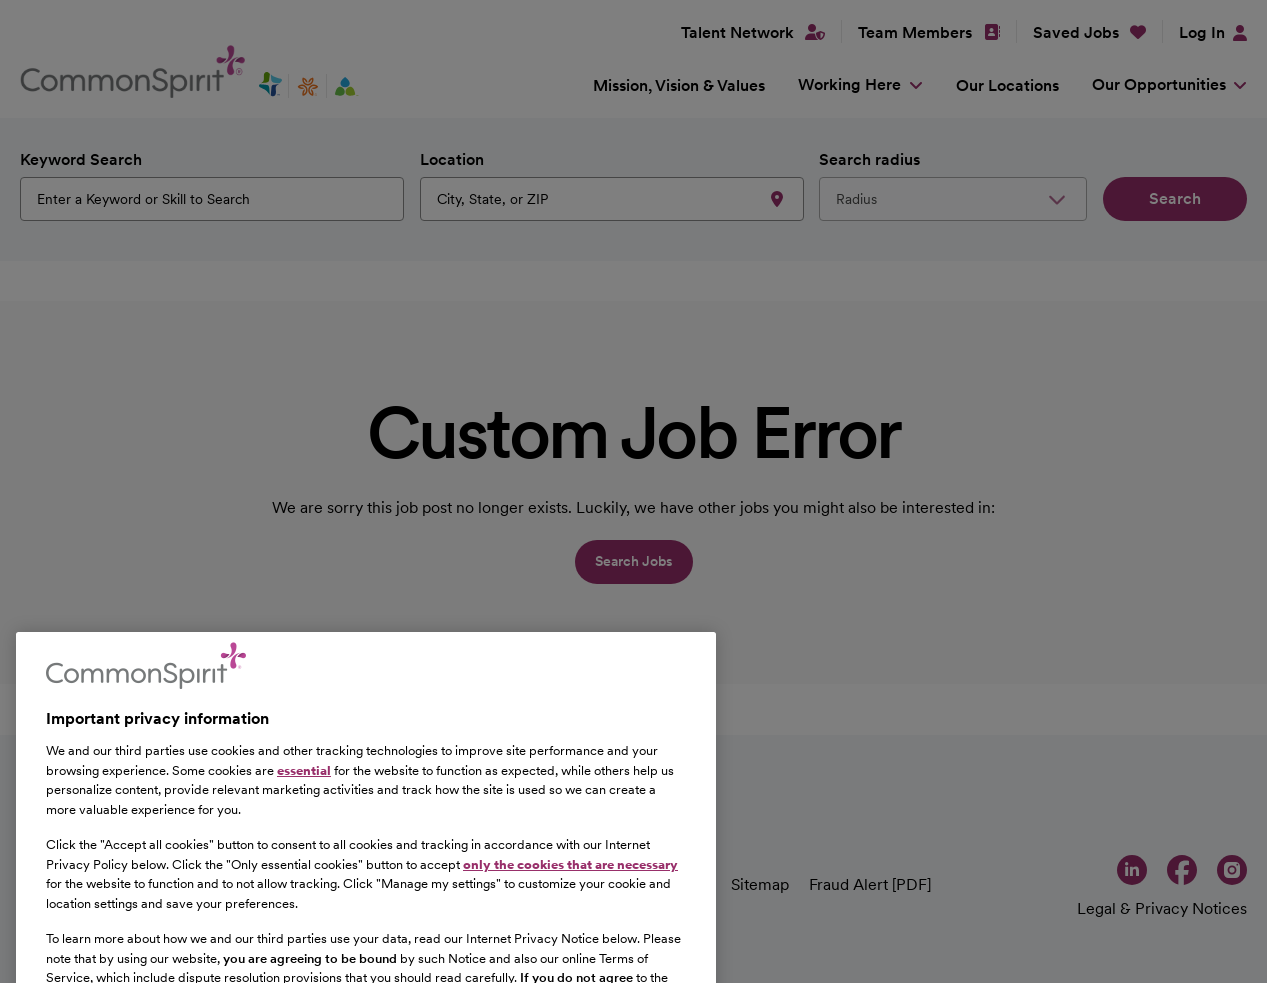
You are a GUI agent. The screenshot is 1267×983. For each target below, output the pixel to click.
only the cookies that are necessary (570, 903)
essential (304, 808)
